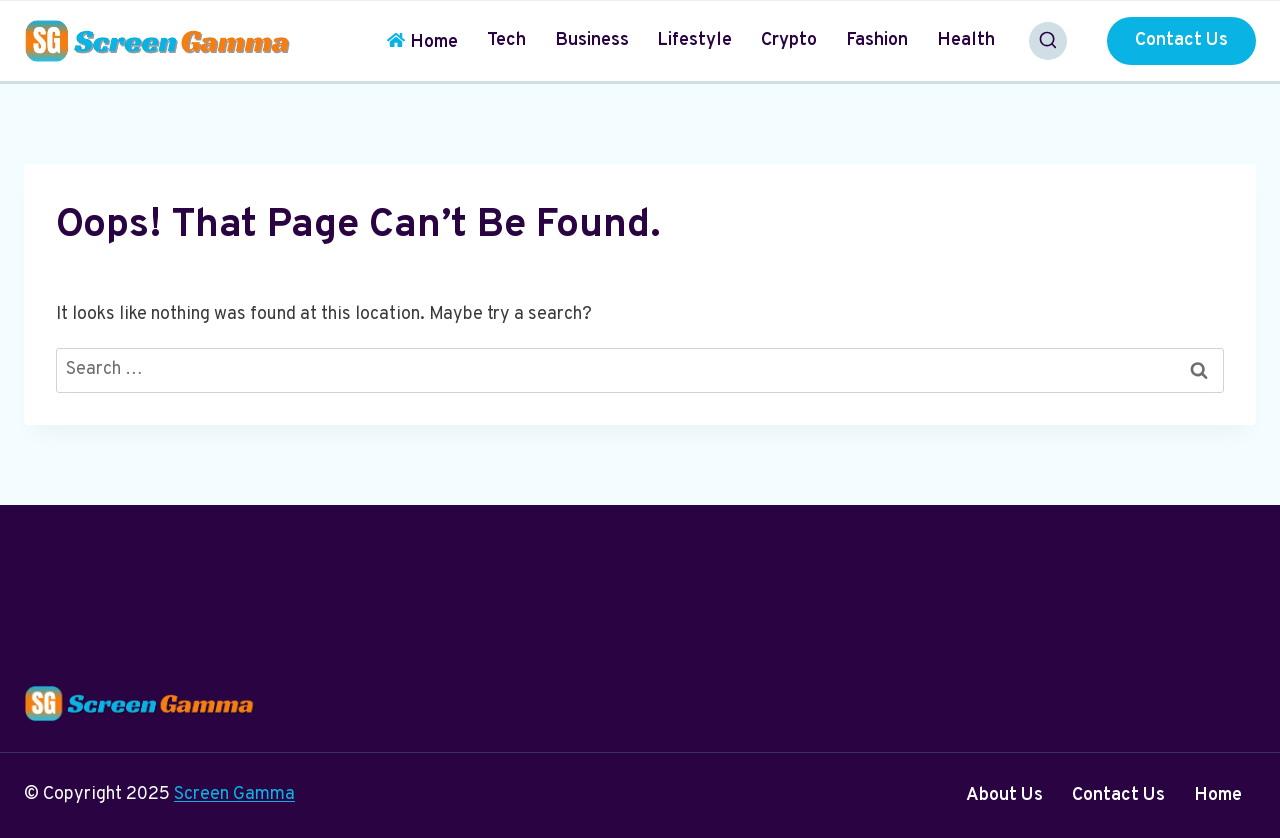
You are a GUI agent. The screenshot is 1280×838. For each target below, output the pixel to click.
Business (592, 40)
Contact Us (1181, 40)
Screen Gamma (234, 794)
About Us (1004, 795)
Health (966, 40)
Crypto (789, 40)
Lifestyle (694, 40)
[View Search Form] (1048, 41)
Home (422, 42)
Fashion (877, 40)
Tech (506, 40)
